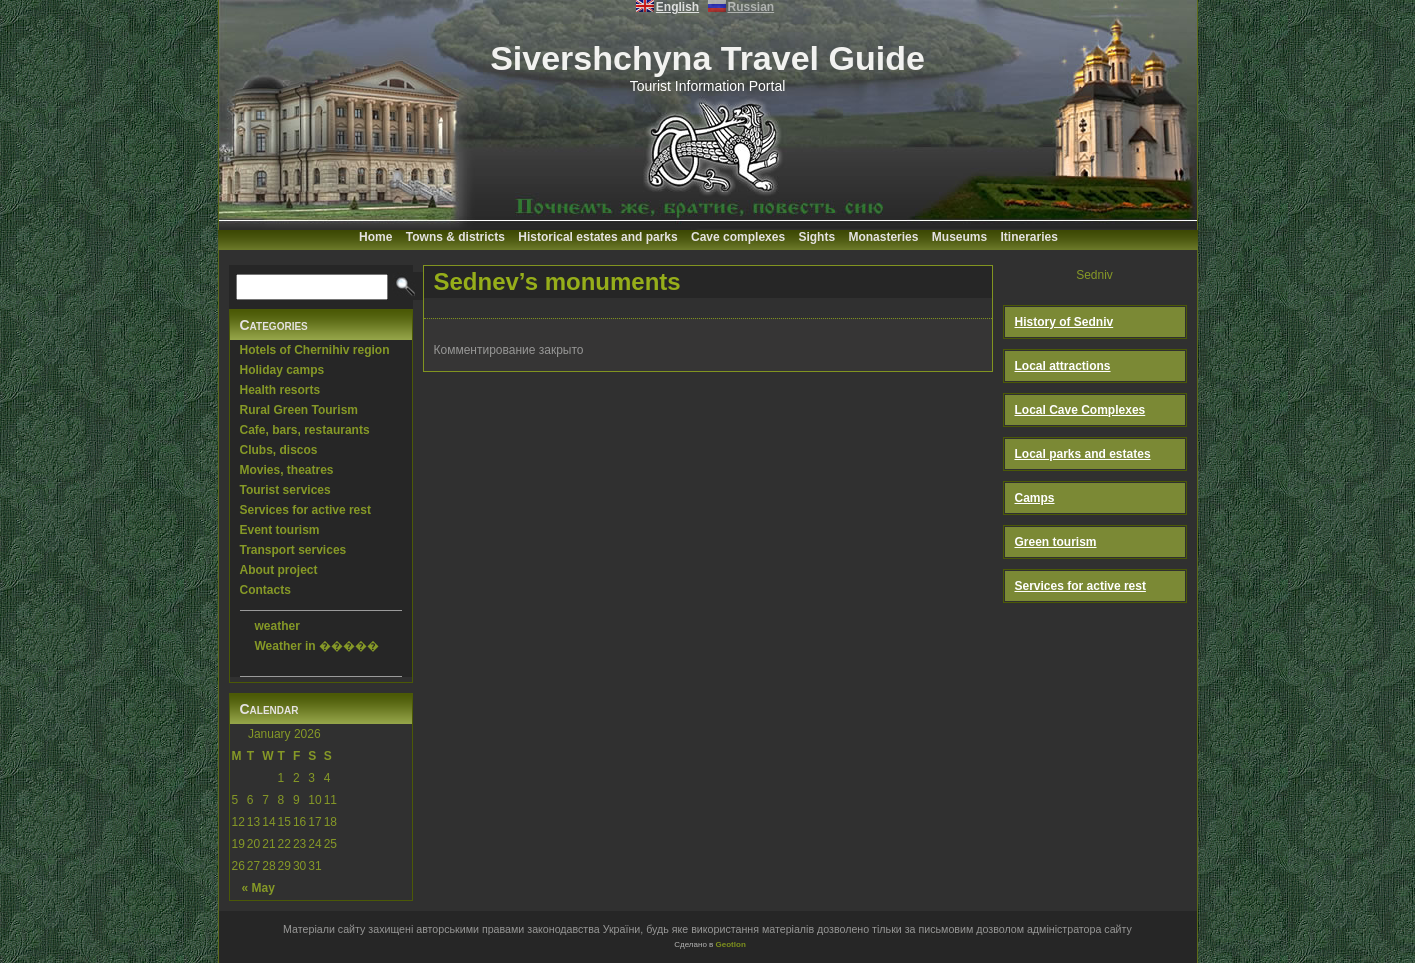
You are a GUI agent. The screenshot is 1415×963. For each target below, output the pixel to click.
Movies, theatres (287, 470)
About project (279, 570)
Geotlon (731, 944)
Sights (816, 237)
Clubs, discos (279, 450)
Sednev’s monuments (557, 281)
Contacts (265, 590)
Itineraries (1029, 237)
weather (277, 626)
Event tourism (280, 530)
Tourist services (285, 490)
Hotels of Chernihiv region (315, 350)
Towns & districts (455, 237)
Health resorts (280, 390)
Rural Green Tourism (299, 410)
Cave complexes (738, 237)
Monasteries (883, 237)
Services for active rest (305, 510)
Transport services (293, 550)
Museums (959, 237)
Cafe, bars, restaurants (305, 430)
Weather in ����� (317, 646)
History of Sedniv (1064, 322)
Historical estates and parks (597, 237)
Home (375, 237)
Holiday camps (282, 370)
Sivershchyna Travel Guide (707, 58)
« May (258, 888)
